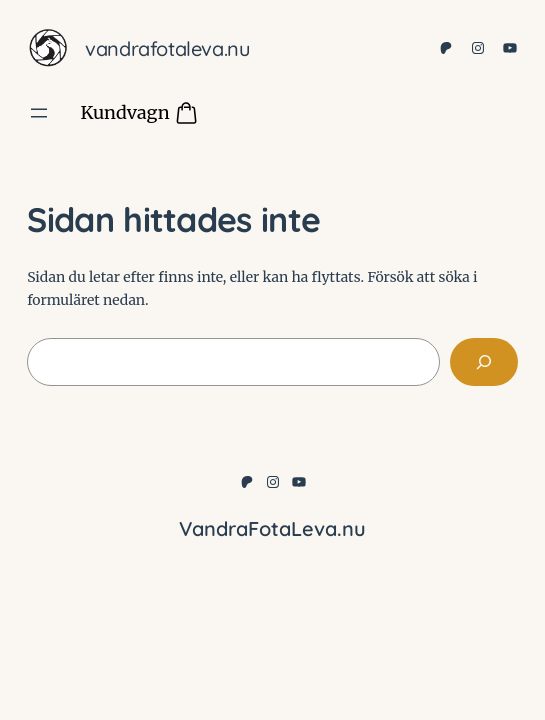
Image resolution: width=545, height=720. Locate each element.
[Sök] (484, 362)
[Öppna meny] (39, 113)
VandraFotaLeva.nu (167, 48)
